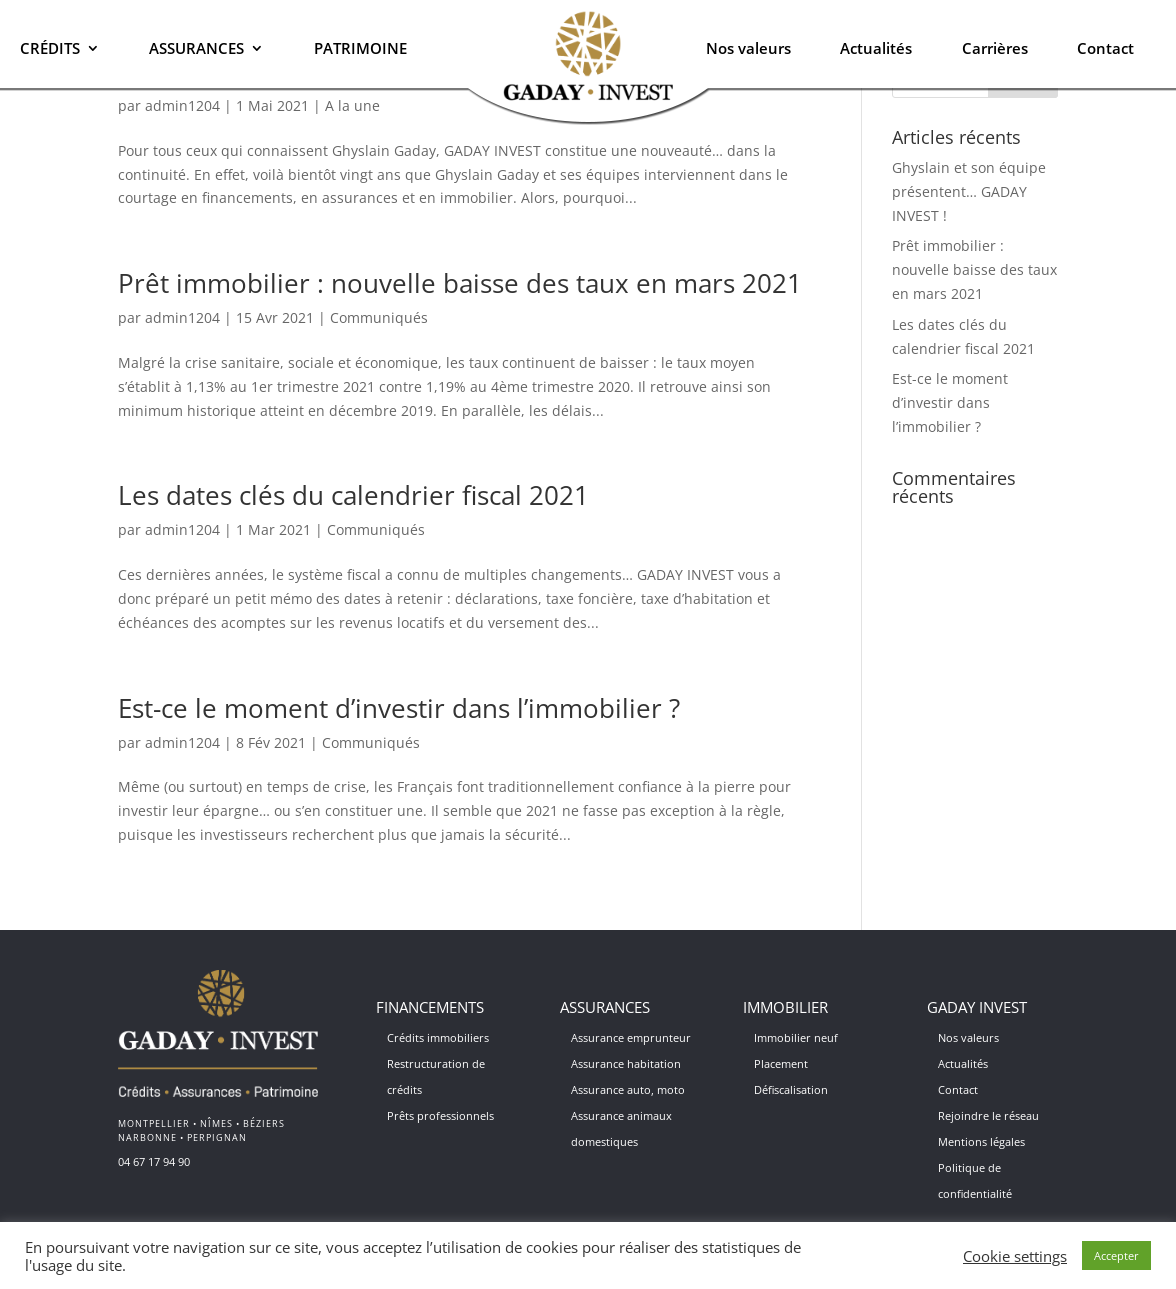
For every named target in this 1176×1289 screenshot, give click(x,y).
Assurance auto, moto (628, 1089)
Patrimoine (360, 48)
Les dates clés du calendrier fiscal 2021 (353, 495)
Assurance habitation (626, 1063)
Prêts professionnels (440, 1115)
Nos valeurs (748, 48)
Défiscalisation (791, 1089)
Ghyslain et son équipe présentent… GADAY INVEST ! (969, 191)
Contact (1105, 48)
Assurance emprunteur (631, 1037)
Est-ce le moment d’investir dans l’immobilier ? (399, 708)
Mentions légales (981, 1141)
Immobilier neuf (796, 1037)
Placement (781, 1063)
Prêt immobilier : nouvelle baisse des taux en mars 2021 (460, 283)
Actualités (876, 48)
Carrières (995, 48)
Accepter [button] (1116, 1255)
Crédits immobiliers (438, 1037)
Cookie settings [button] (1015, 1256)
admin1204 (182, 317)
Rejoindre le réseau (988, 1115)
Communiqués (379, 317)
